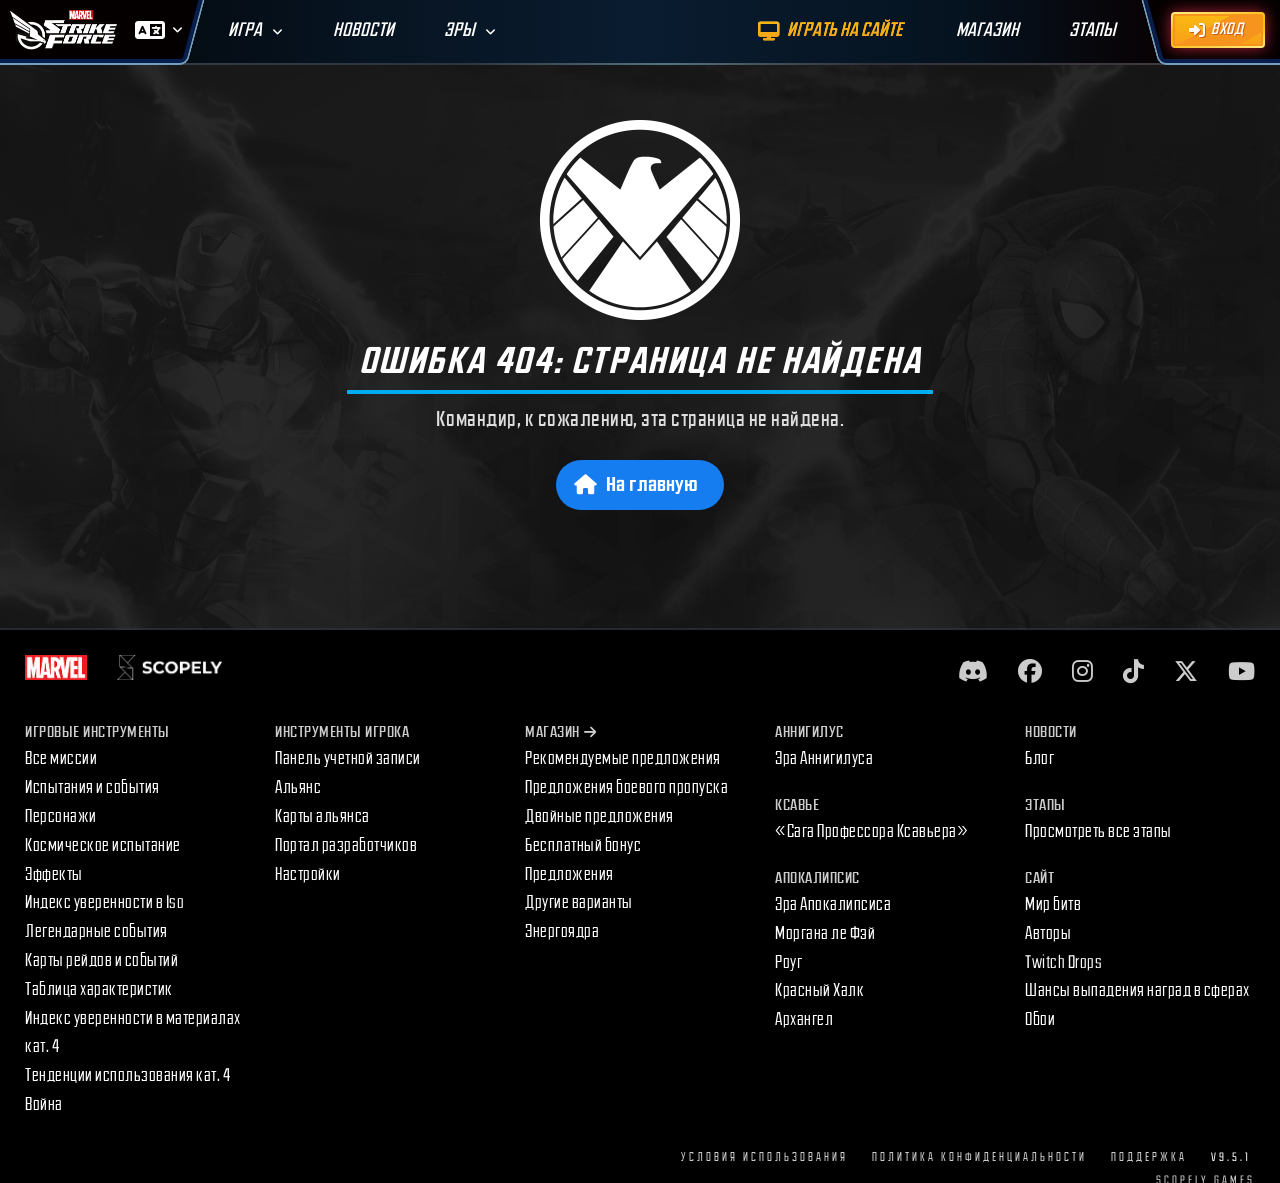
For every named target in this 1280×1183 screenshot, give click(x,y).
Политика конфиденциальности (979, 1157)
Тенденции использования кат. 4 (127, 1075)
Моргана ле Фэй (825, 933)
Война (44, 1104)
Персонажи (61, 816)
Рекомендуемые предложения (623, 758)
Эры (459, 30)
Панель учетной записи (348, 758)
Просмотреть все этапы (1098, 831)
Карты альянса (322, 816)
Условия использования (764, 1157)
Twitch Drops (1063, 962)
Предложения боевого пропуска (626, 787)
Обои (1040, 1019)
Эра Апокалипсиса (833, 904)
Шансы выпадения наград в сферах (1137, 990)
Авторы (1048, 933)
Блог (1039, 758)
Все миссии (61, 758)
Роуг (788, 962)
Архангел (804, 1019)
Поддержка (1149, 1157)
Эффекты (54, 874)
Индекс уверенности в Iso (104, 902)
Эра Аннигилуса (824, 758)
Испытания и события (92, 787)
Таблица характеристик (99, 989)
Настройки (308, 874)
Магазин (560, 732)
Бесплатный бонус (583, 845)
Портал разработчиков (346, 845)
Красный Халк (819, 990)
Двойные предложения (599, 816)
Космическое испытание (103, 845)
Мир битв (1053, 904)
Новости (363, 30)
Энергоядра (562, 931)
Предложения (569, 874)
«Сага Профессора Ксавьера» (871, 831)
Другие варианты (579, 902)
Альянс (298, 787)
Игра (245, 30)
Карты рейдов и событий (101, 960)
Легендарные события (96, 931)
